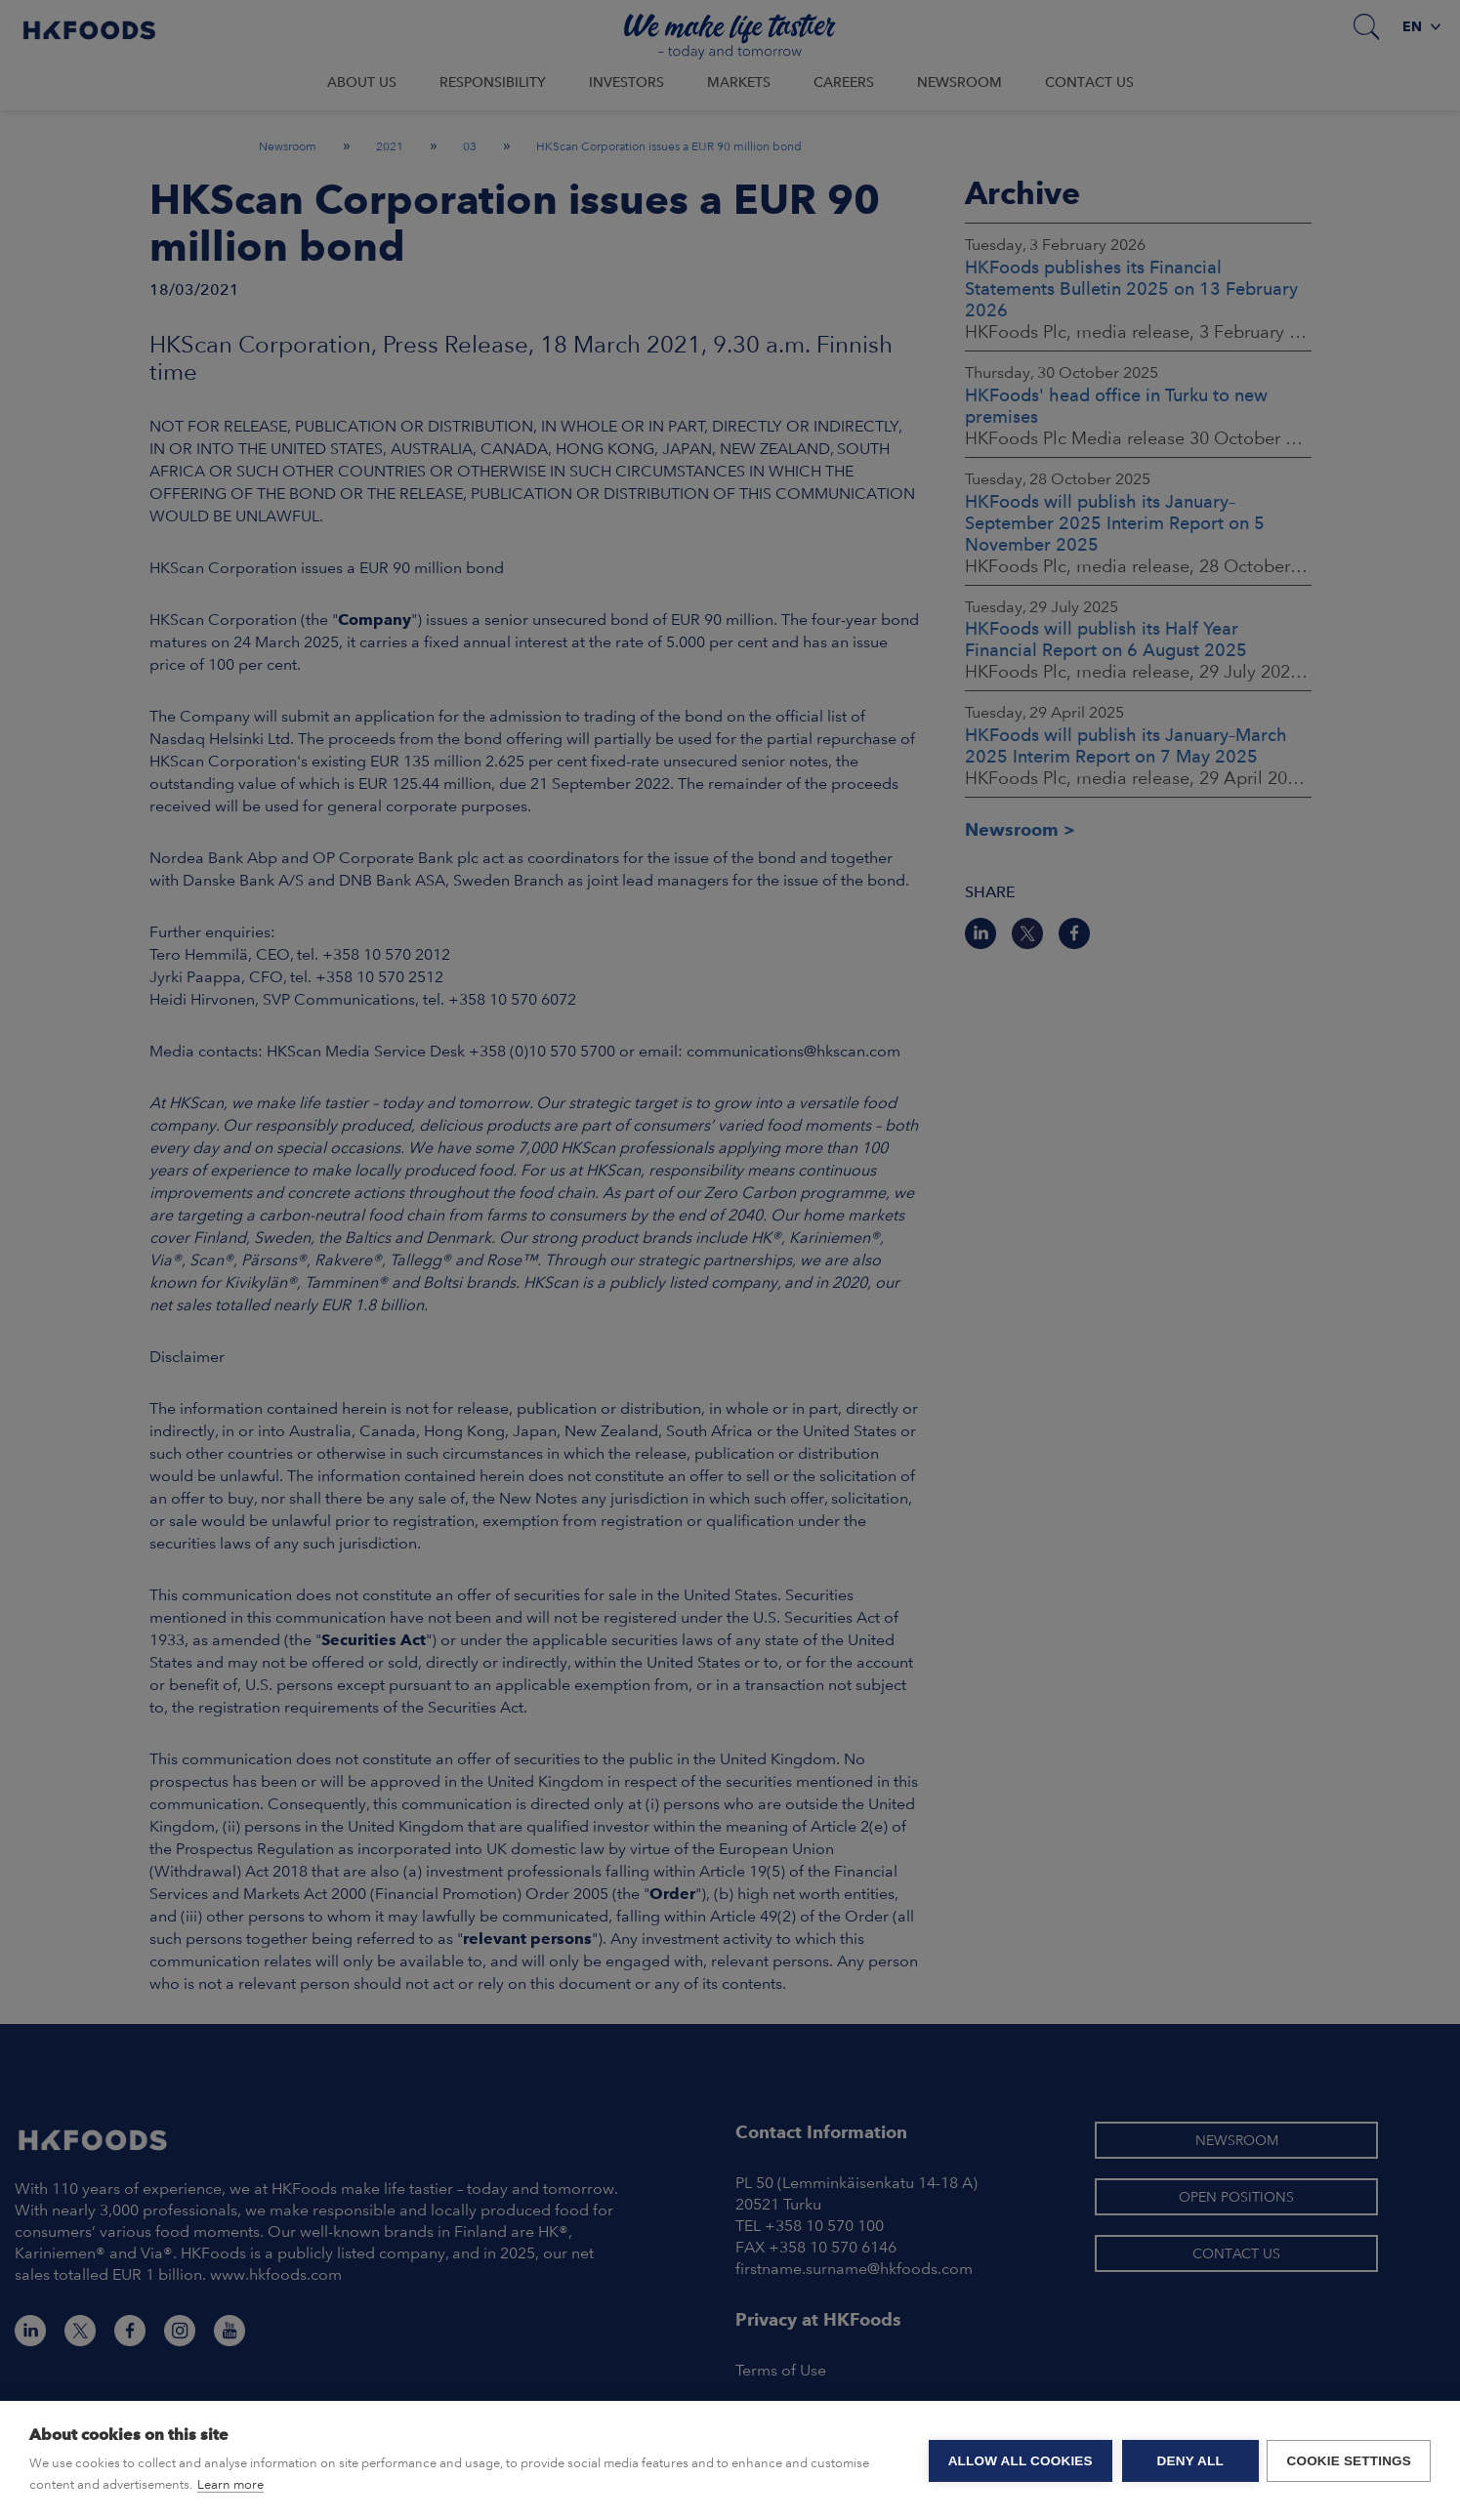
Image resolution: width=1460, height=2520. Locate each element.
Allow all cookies (1018, 2461)
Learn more (230, 2484)
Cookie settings (1348, 2461)
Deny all (1188, 2461)
